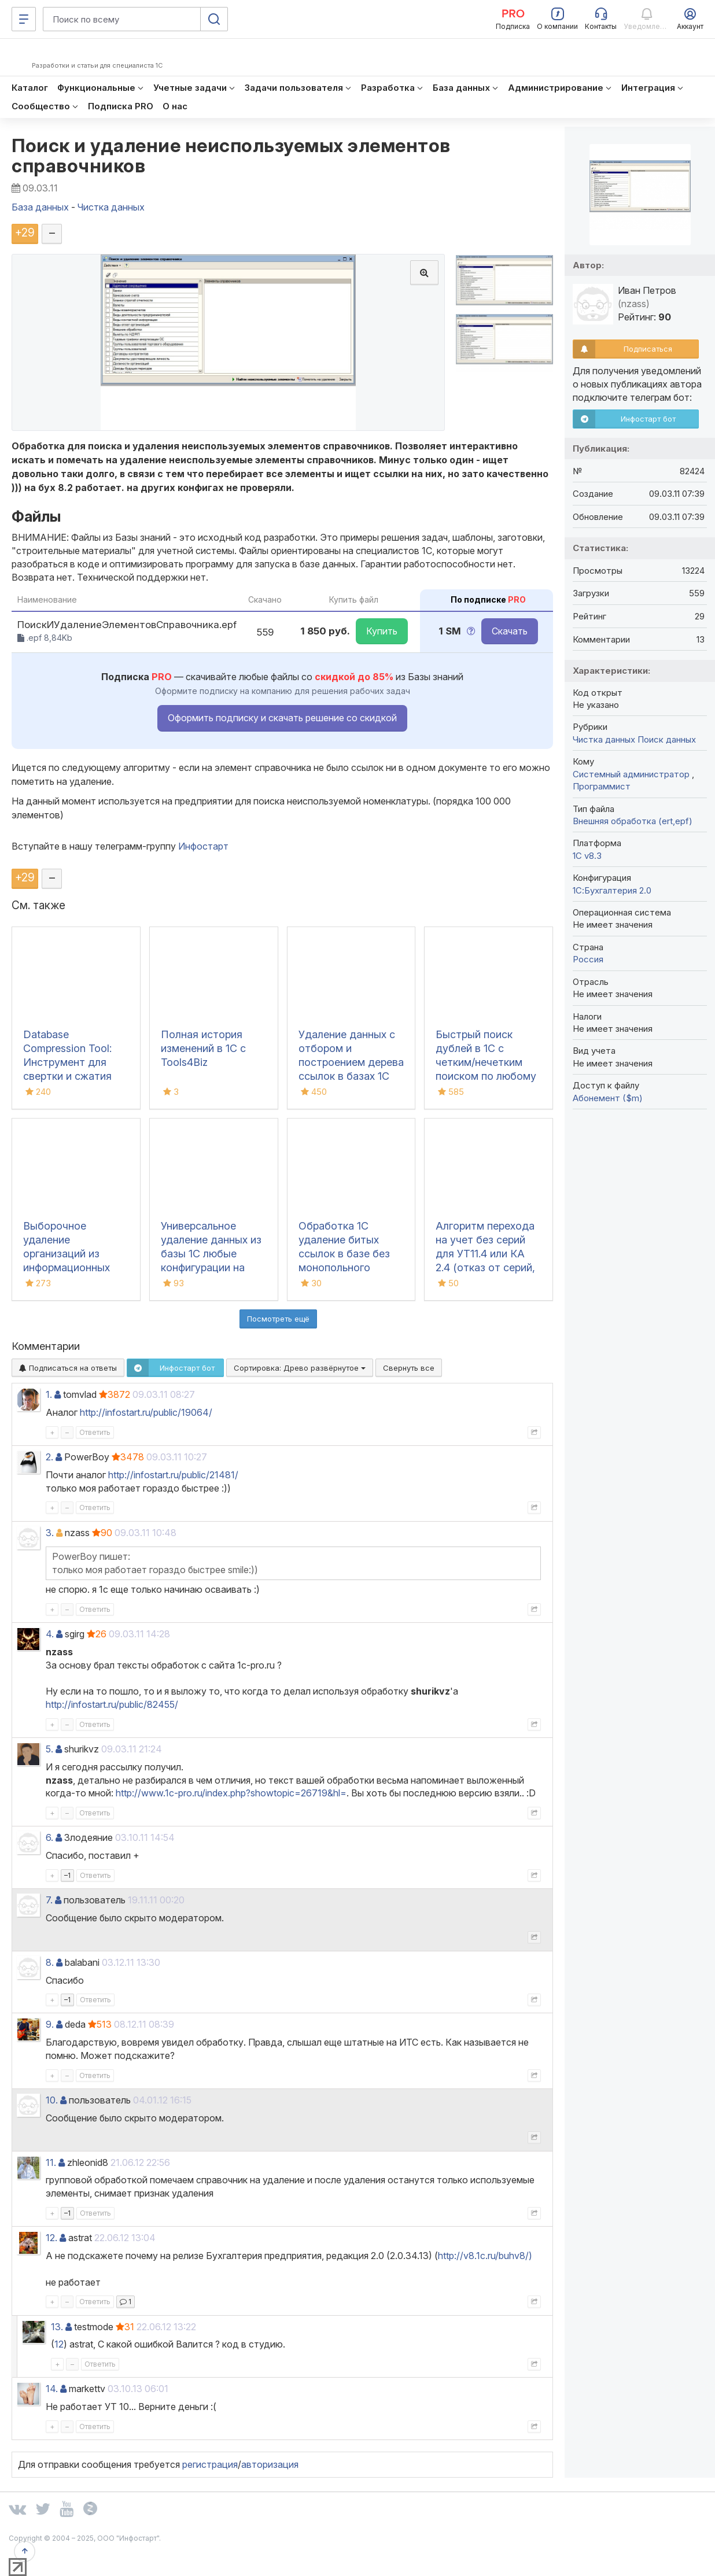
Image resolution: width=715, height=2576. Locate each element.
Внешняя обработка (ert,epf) (632, 820)
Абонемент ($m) (608, 1098)
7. (49, 1900)
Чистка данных (604, 739)
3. (50, 1532)
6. (49, 1837)
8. (50, 1962)
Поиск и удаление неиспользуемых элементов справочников (231, 155)
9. (50, 2024)
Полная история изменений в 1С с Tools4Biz (203, 1048)
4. (50, 1634)
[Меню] (24, 19)
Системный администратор (632, 774)
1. (49, 1394)
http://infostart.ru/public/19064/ (146, 1412)
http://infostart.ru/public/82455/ (112, 1704)
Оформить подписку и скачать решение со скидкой (282, 718)
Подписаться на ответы (68, 1367)
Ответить (94, 1432)
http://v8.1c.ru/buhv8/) (485, 2255)
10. (52, 2100)
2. (49, 1457)
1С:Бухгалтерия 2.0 (612, 890)
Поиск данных (666, 739)
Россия (588, 959)
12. (51, 2237)
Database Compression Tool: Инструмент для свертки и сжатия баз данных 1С (67, 1062)
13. (57, 2327)
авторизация (269, 2464)
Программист (602, 786)
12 (59, 2344)
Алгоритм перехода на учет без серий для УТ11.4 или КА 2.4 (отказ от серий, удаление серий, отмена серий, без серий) (485, 1267)
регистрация (210, 2464)
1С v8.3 (587, 855)
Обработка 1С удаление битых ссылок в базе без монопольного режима (344, 1253)
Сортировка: (300, 1367)
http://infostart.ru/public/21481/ (173, 1475)
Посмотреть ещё (278, 1318)
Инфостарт (203, 846)
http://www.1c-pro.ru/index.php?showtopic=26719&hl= (231, 1793)
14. (52, 2388)
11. (51, 2162)
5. (49, 1749)
